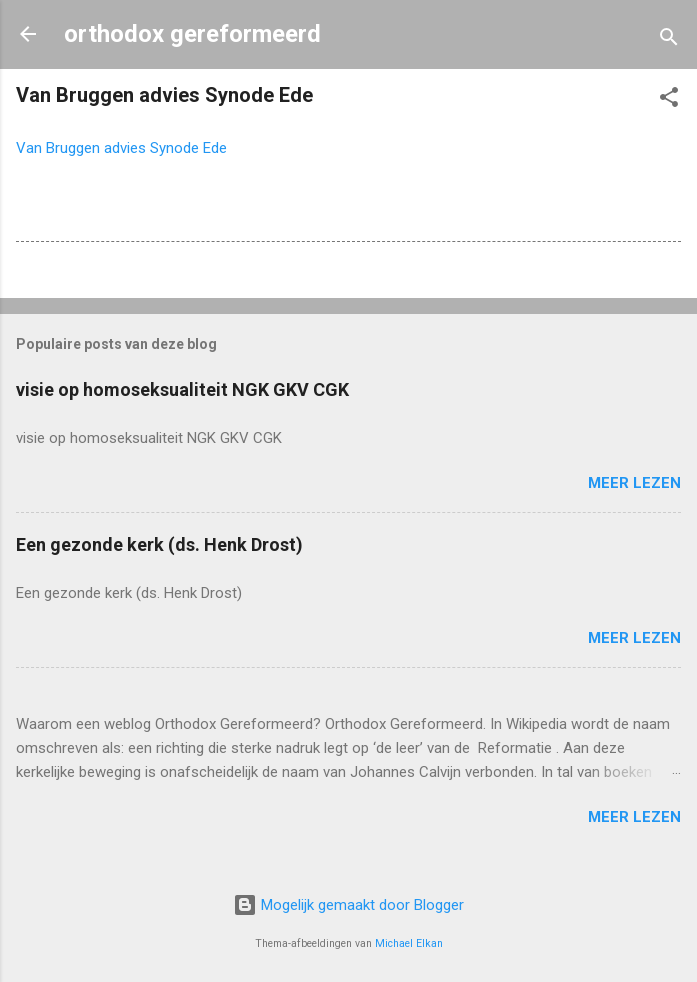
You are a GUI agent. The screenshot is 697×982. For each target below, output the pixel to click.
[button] (669, 100)
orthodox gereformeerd (192, 34)
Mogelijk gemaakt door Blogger (348, 905)
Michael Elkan (409, 943)
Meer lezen (634, 483)
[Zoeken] (669, 40)
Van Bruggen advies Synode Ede (121, 148)
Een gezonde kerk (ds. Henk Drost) (159, 544)
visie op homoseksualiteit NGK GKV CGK (182, 389)
